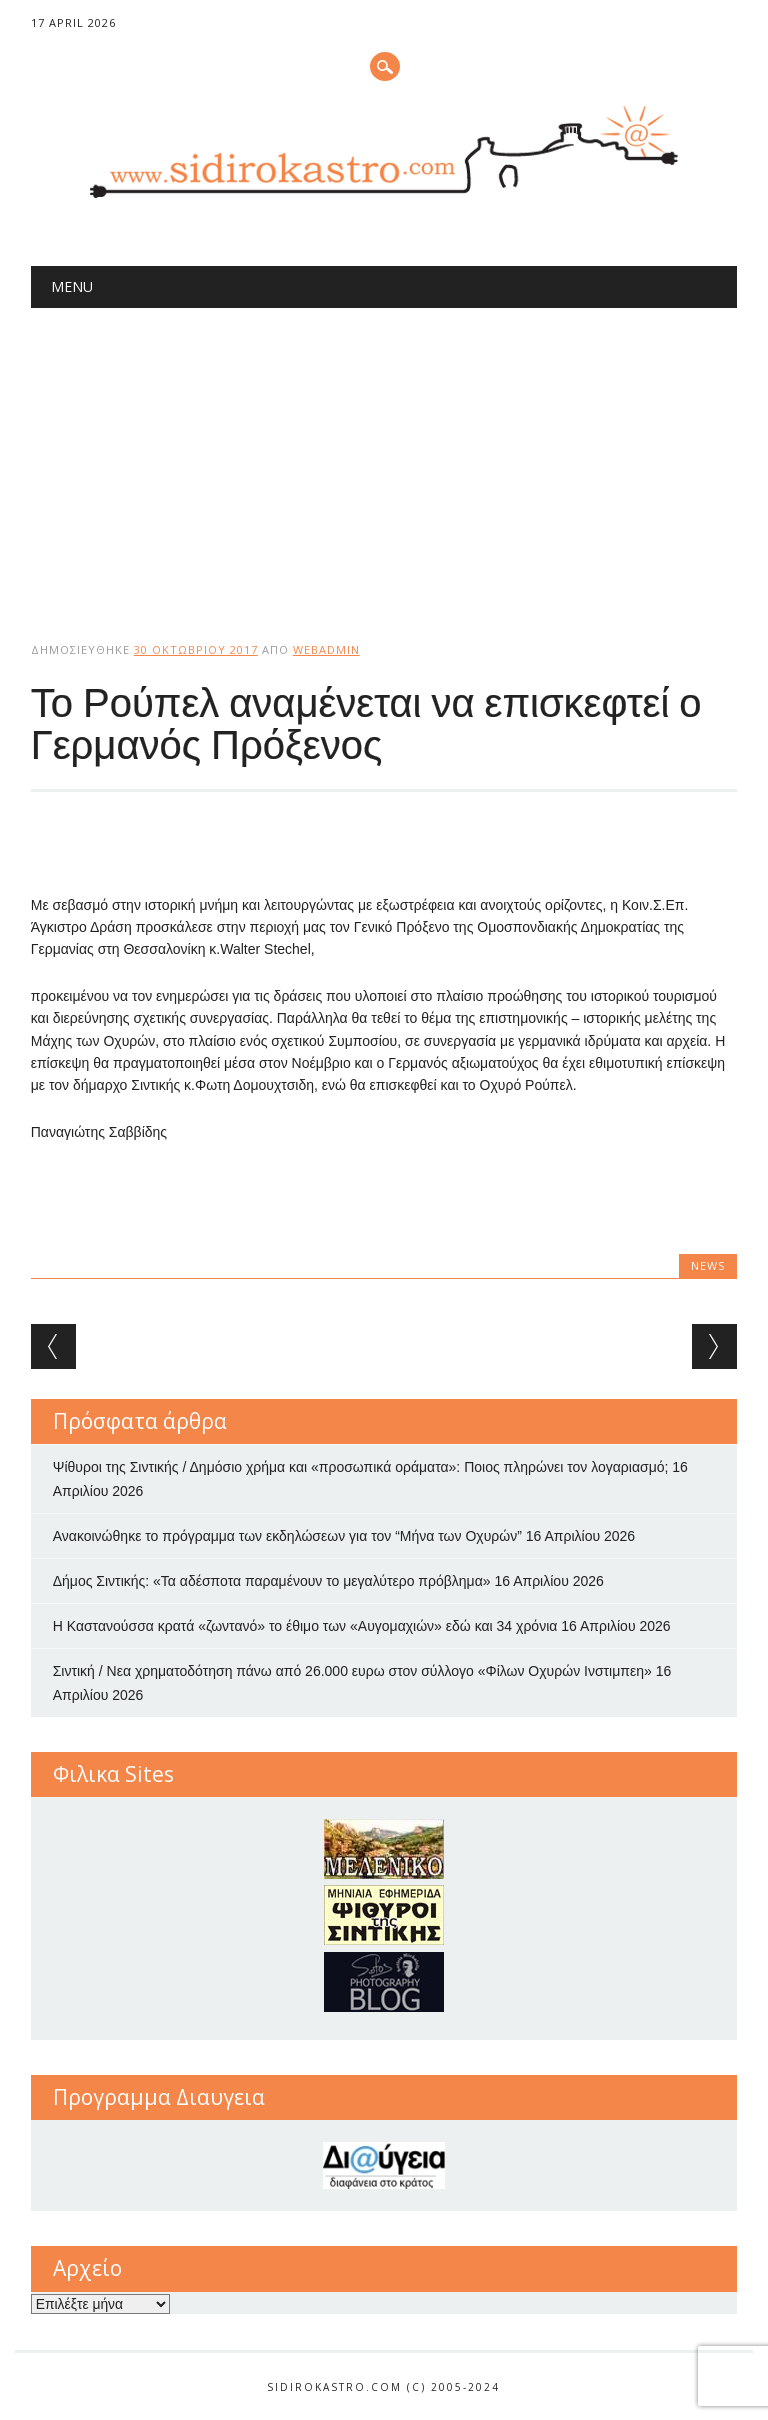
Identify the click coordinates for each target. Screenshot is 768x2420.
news (708, 1265)
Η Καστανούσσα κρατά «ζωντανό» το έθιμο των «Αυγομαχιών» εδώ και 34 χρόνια (305, 1626)
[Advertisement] (384, 458)
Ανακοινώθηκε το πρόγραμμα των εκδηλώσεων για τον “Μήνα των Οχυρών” (287, 1536)
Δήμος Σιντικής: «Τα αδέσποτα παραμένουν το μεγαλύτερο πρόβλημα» (272, 1581)
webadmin (326, 649)
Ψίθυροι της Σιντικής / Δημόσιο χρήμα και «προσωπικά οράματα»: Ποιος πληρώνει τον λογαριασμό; (361, 1467)
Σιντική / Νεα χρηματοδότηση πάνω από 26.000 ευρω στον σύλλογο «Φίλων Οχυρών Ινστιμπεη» (352, 1671)
